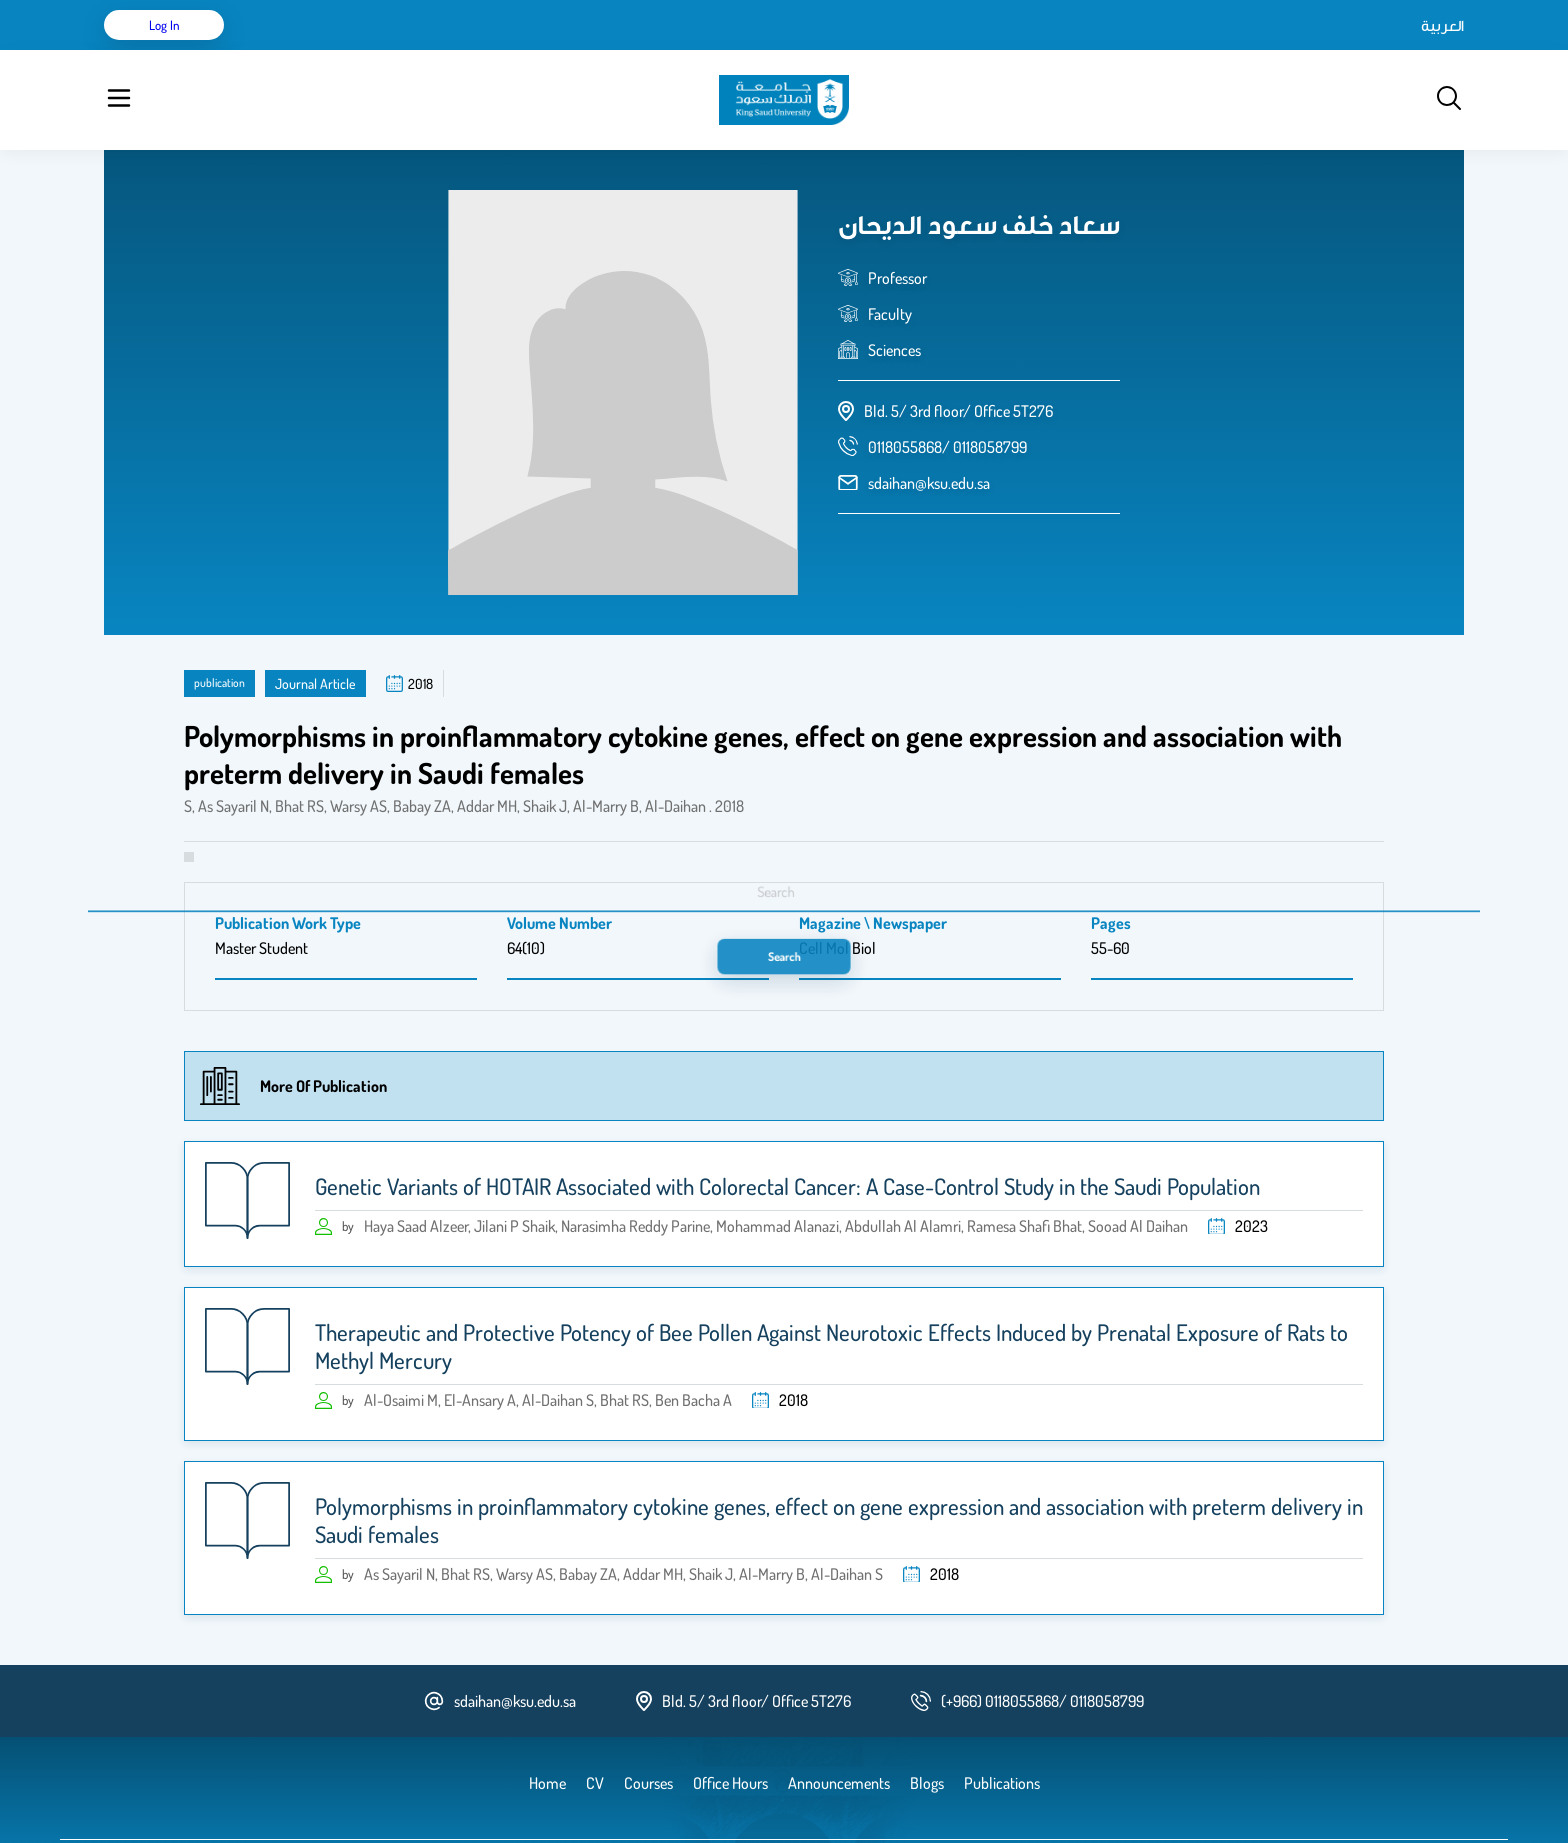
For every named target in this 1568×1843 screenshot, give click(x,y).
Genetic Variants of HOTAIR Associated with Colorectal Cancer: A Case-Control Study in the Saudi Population (787, 1136)
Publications (397, 50)
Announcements (629, 50)
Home (282, 50)
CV (330, 50)
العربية (1272, 50)
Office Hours (737, 50)
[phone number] (947, 397)
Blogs (541, 50)
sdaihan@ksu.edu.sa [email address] (929, 433)
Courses (479, 50)
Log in (1389, 50)
